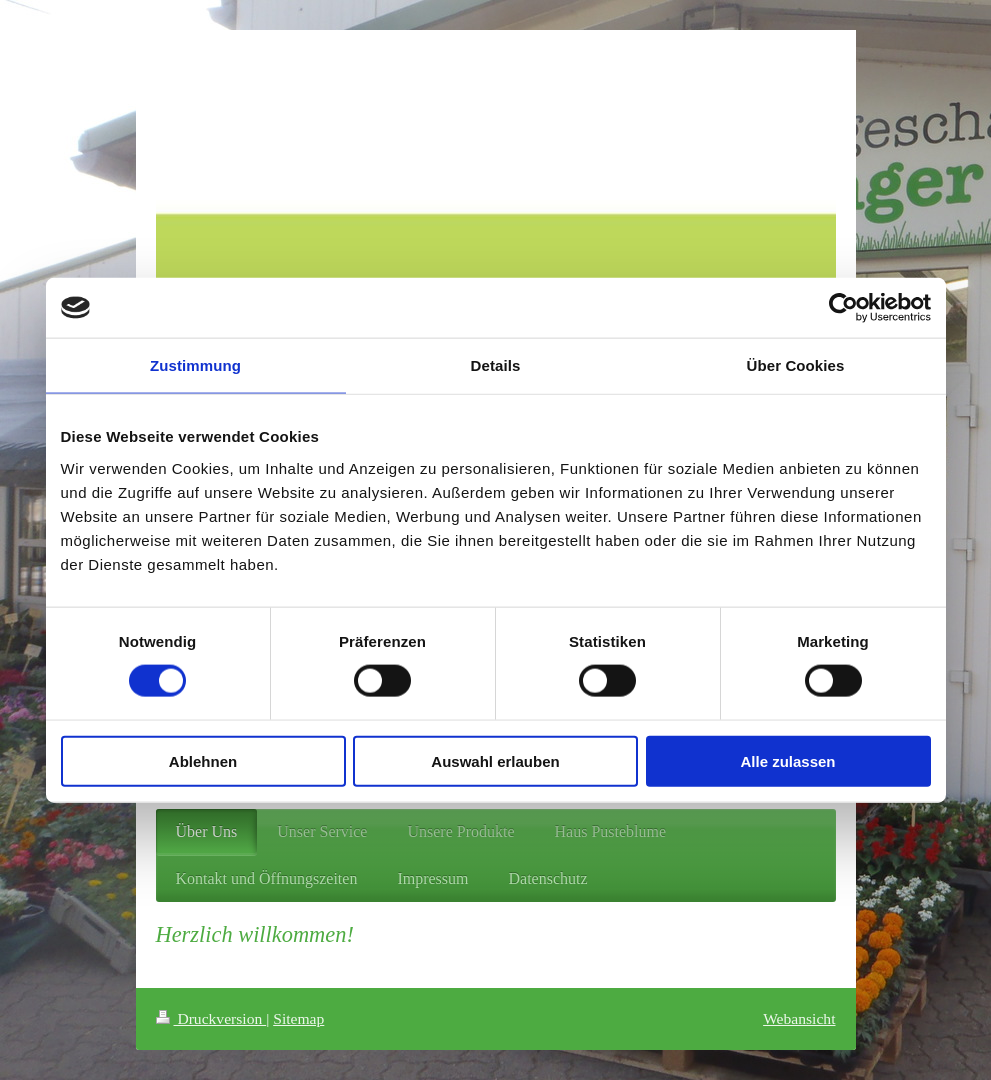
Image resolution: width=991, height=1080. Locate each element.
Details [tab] (496, 365)
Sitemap (298, 1018)
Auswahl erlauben (495, 760)
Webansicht (799, 1018)
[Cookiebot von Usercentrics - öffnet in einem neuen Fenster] (843, 308)
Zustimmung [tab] (195, 365)
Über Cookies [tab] (796, 365)
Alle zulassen (787, 760)
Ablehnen (203, 760)
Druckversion (211, 1018)
